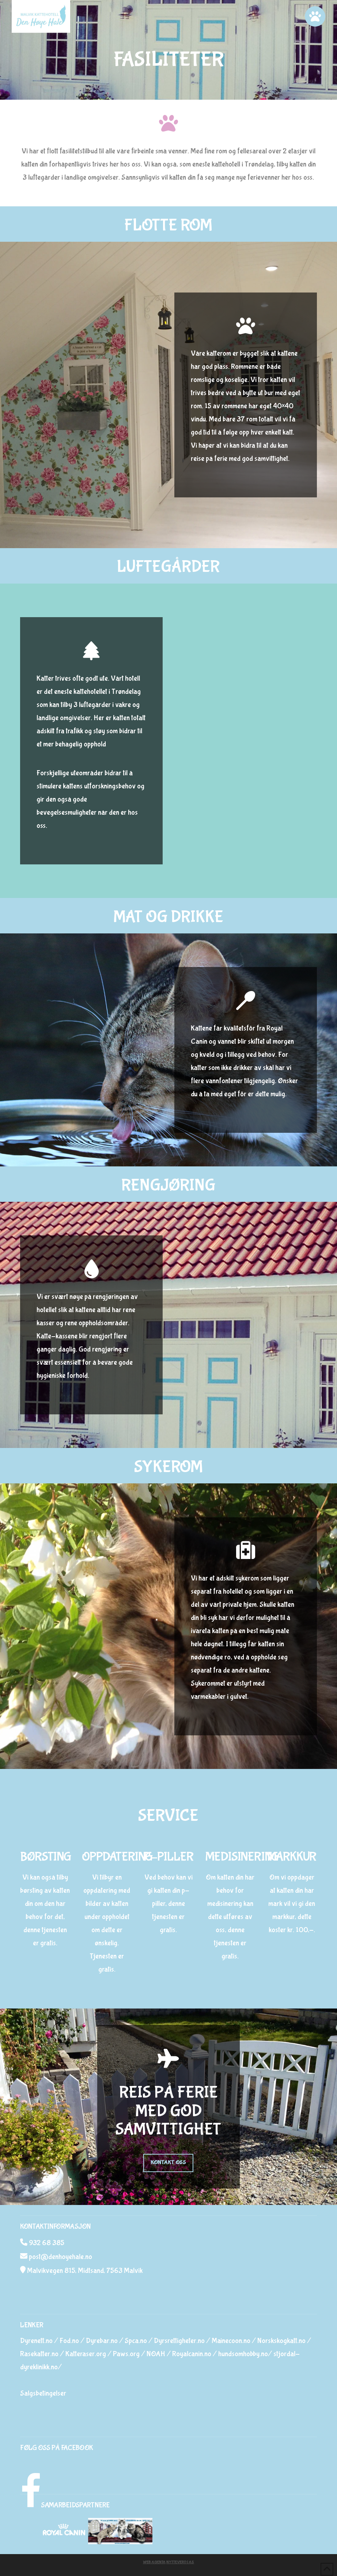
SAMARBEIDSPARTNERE (75, 2505)
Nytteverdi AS (180, 2562)
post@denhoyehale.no (60, 2256)
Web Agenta (154, 2562)
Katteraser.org (85, 2354)
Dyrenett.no (36, 2340)
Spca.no (136, 2340)
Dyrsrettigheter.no (179, 2340)
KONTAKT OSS (168, 2162)
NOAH (156, 2354)
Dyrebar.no (102, 2340)
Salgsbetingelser (43, 2393)
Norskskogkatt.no (281, 2340)
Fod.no (69, 2340)
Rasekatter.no (39, 2354)
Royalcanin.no (191, 2354)
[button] (315, 16)
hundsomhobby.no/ (245, 2354)
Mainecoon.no (231, 2340)
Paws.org (126, 2354)
